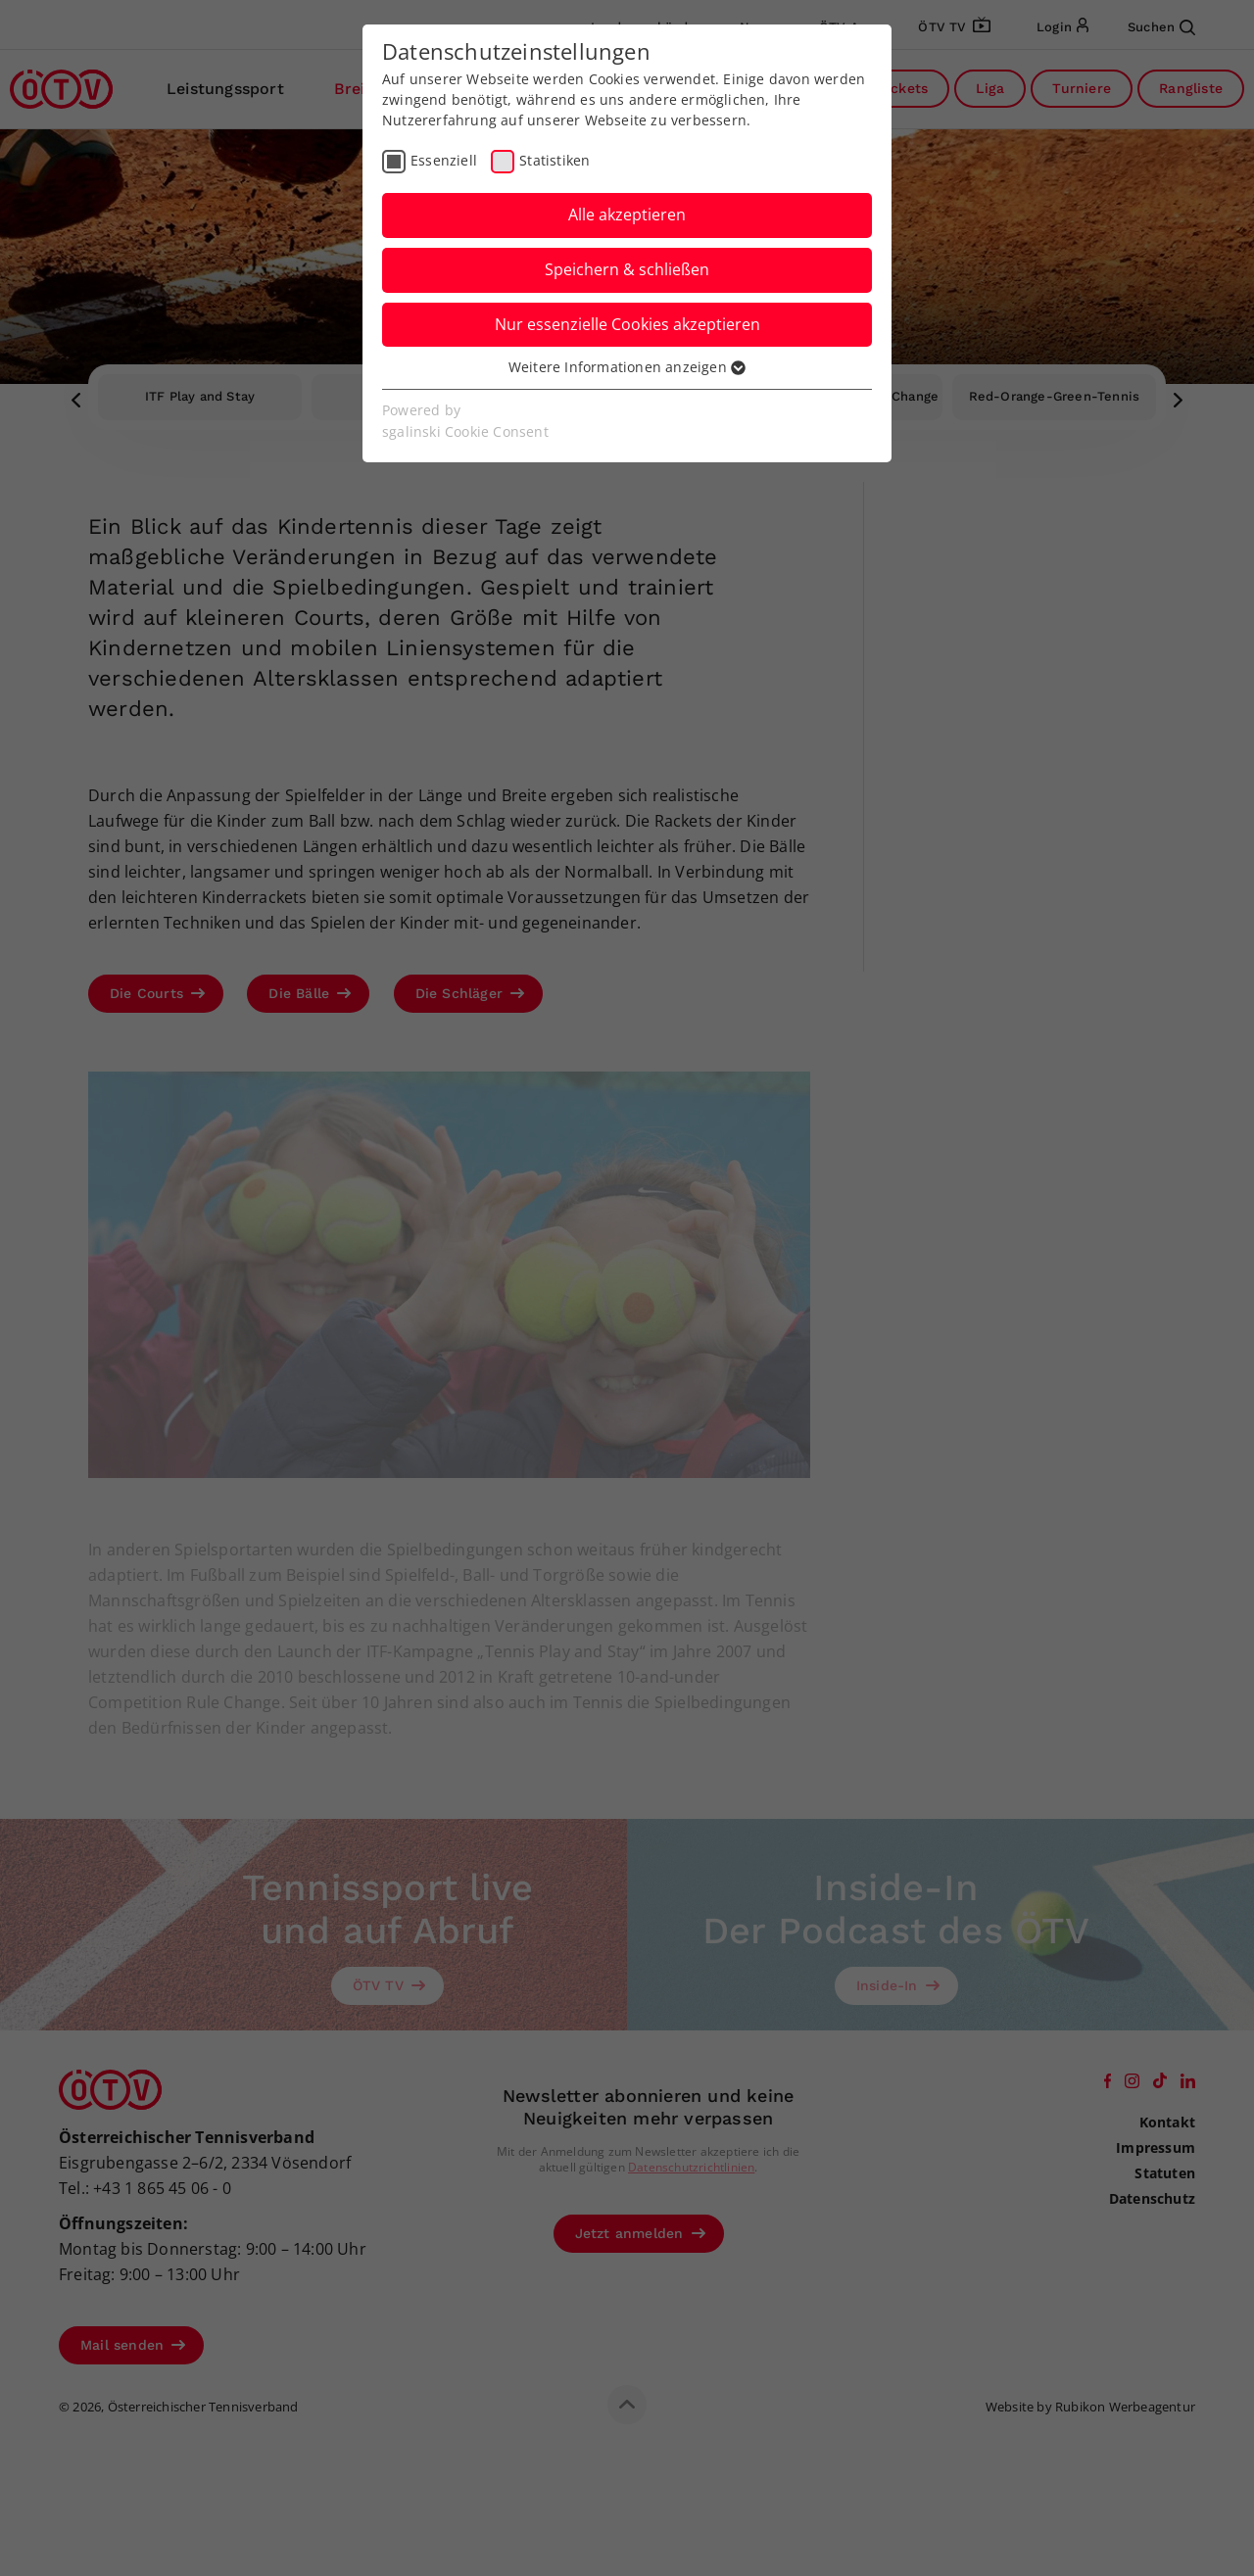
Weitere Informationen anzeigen (627, 367)
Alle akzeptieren (627, 214)
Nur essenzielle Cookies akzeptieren (627, 324)
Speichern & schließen (627, 269)
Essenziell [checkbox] (443, 160)
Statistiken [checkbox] (554, 160)
